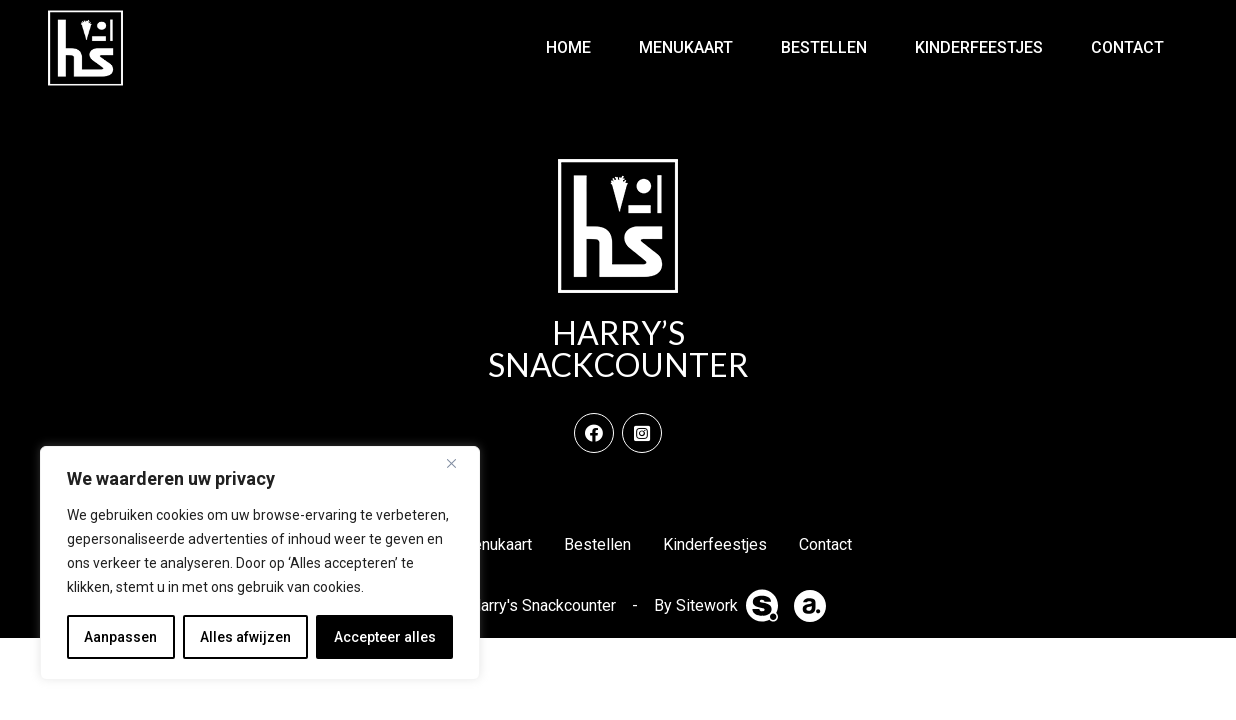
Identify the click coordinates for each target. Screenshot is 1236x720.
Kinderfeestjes (979, 47)
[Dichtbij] (459, 463)
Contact (1127, 47)
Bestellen (824, 47)
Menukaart (686, 47)
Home (568, 47)
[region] (260, 563)
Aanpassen (120, 637)
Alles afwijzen (245, 637)
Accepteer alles (385, 637)
